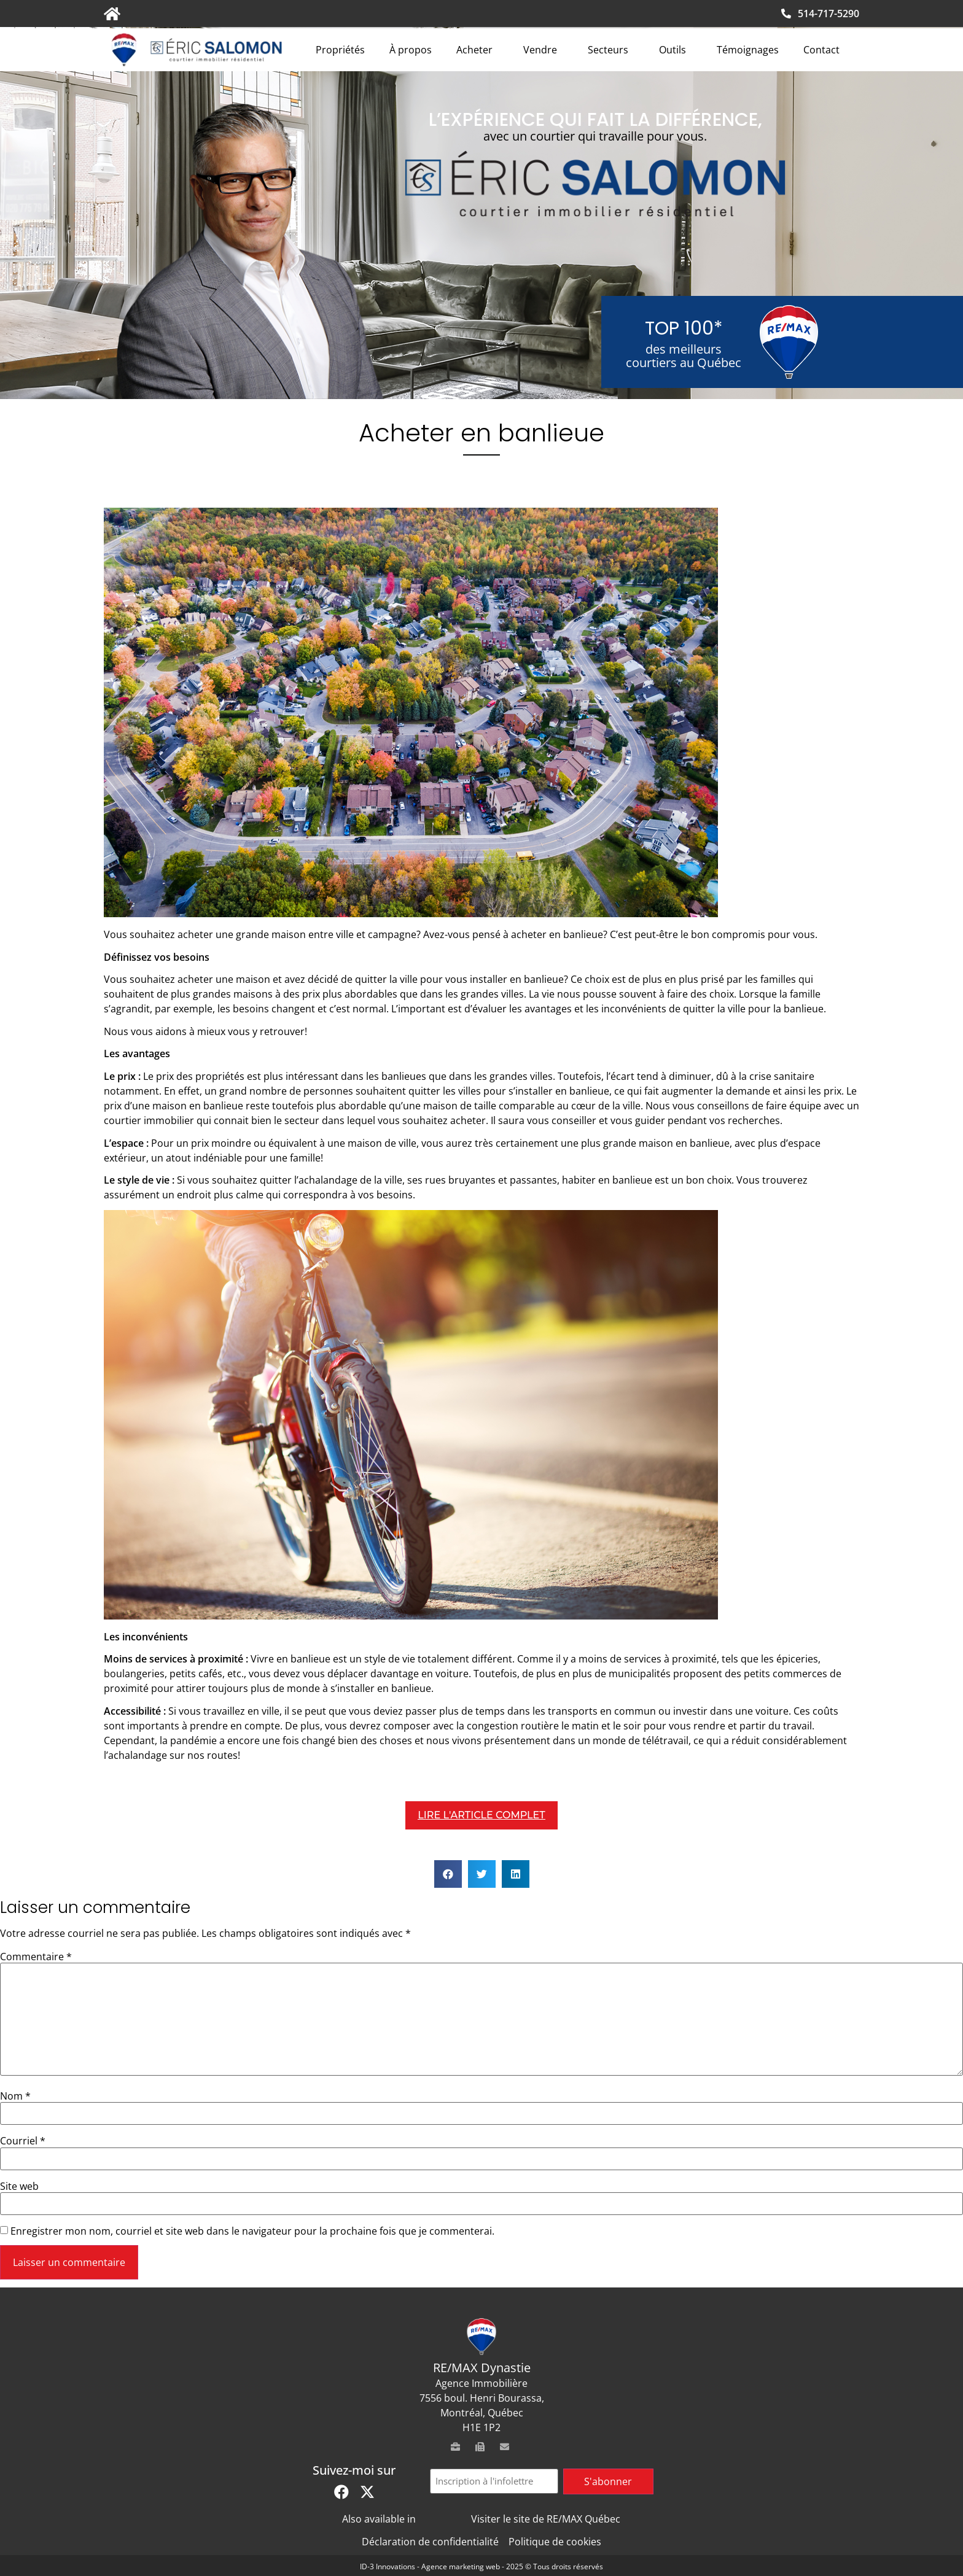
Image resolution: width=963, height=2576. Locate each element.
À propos (410, 49)
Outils (675, 49)
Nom (15, 2096)
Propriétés (340, 49)
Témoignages (748, 49)
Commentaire (36, 1956)
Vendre (543, 49)
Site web (19, 2186)
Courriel (22, 2141)
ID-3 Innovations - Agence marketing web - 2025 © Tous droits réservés (481, 2566)
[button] (448, 1874)
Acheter (477, 49)
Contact (821, 49)
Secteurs (611, 49)
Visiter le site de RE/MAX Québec (545, 2519)
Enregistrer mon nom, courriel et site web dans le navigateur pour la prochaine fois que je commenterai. (252, 2231)
